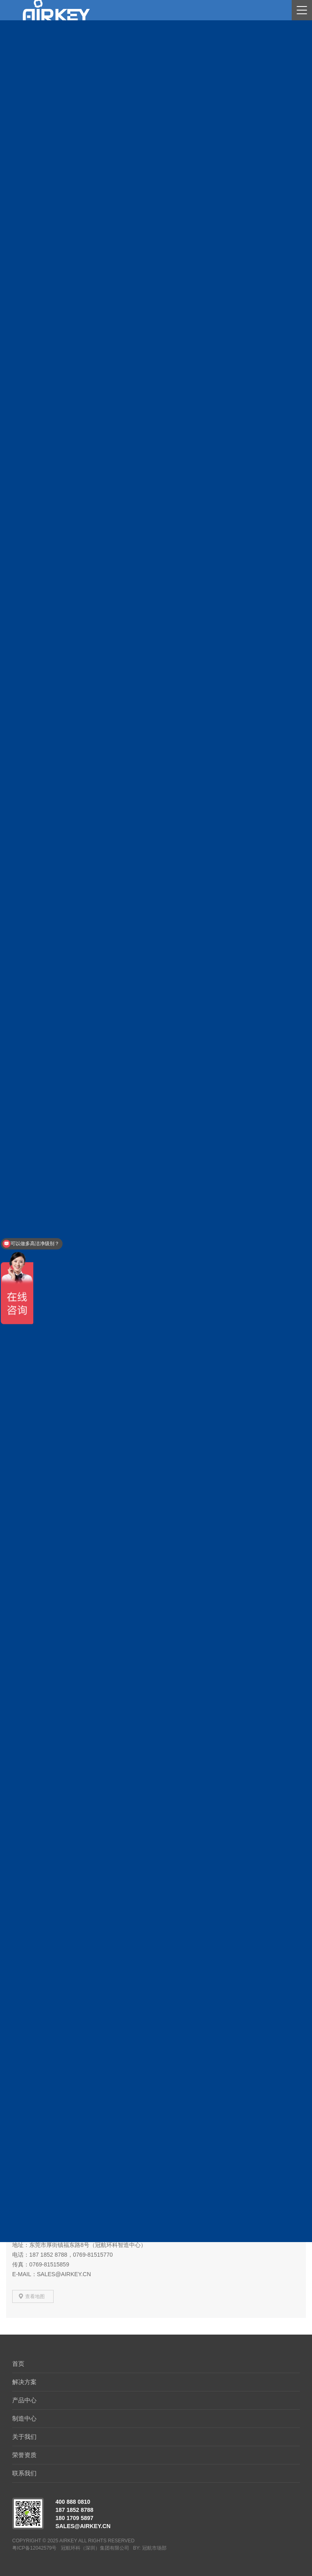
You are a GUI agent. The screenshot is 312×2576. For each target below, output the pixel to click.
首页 (18, 2363)
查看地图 (35, 2296)
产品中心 (24, 2400)
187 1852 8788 (74, 2510)
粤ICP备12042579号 (34, 2548)
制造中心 (24, 2418)
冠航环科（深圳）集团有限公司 (95, 2548)
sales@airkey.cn (82, 2526)
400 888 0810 (72, 2502)
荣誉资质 (24, 2454)
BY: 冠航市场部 (150, 2548)
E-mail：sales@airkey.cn (51, 2274)
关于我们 (24, 2436)
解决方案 (24, 2381)
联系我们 (24, 2473)
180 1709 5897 (74, 2518)
